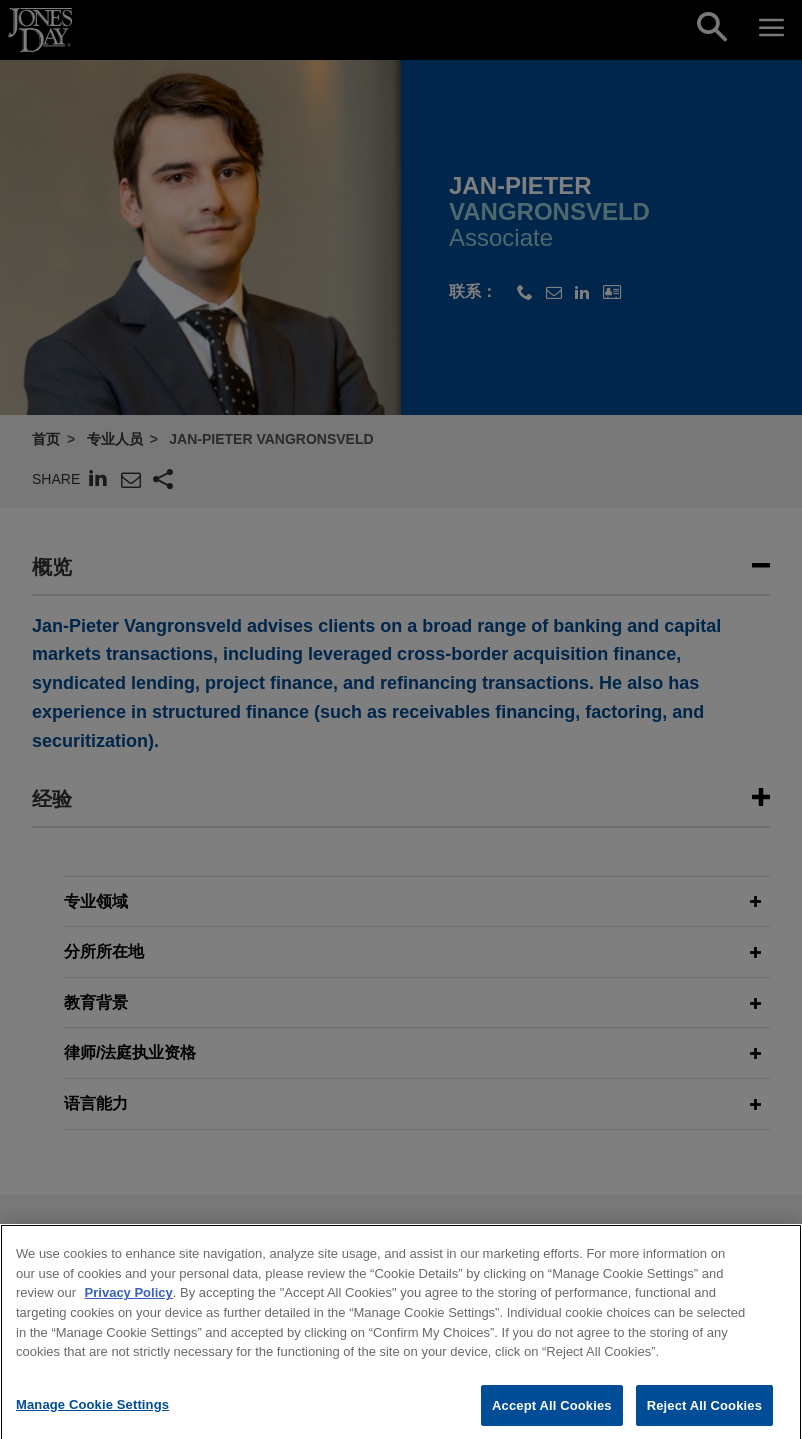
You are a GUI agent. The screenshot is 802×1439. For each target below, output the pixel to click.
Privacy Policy (129, 1302)
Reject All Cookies (704, 1414)
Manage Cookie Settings (92, 1413)
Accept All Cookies (552, 1414)
